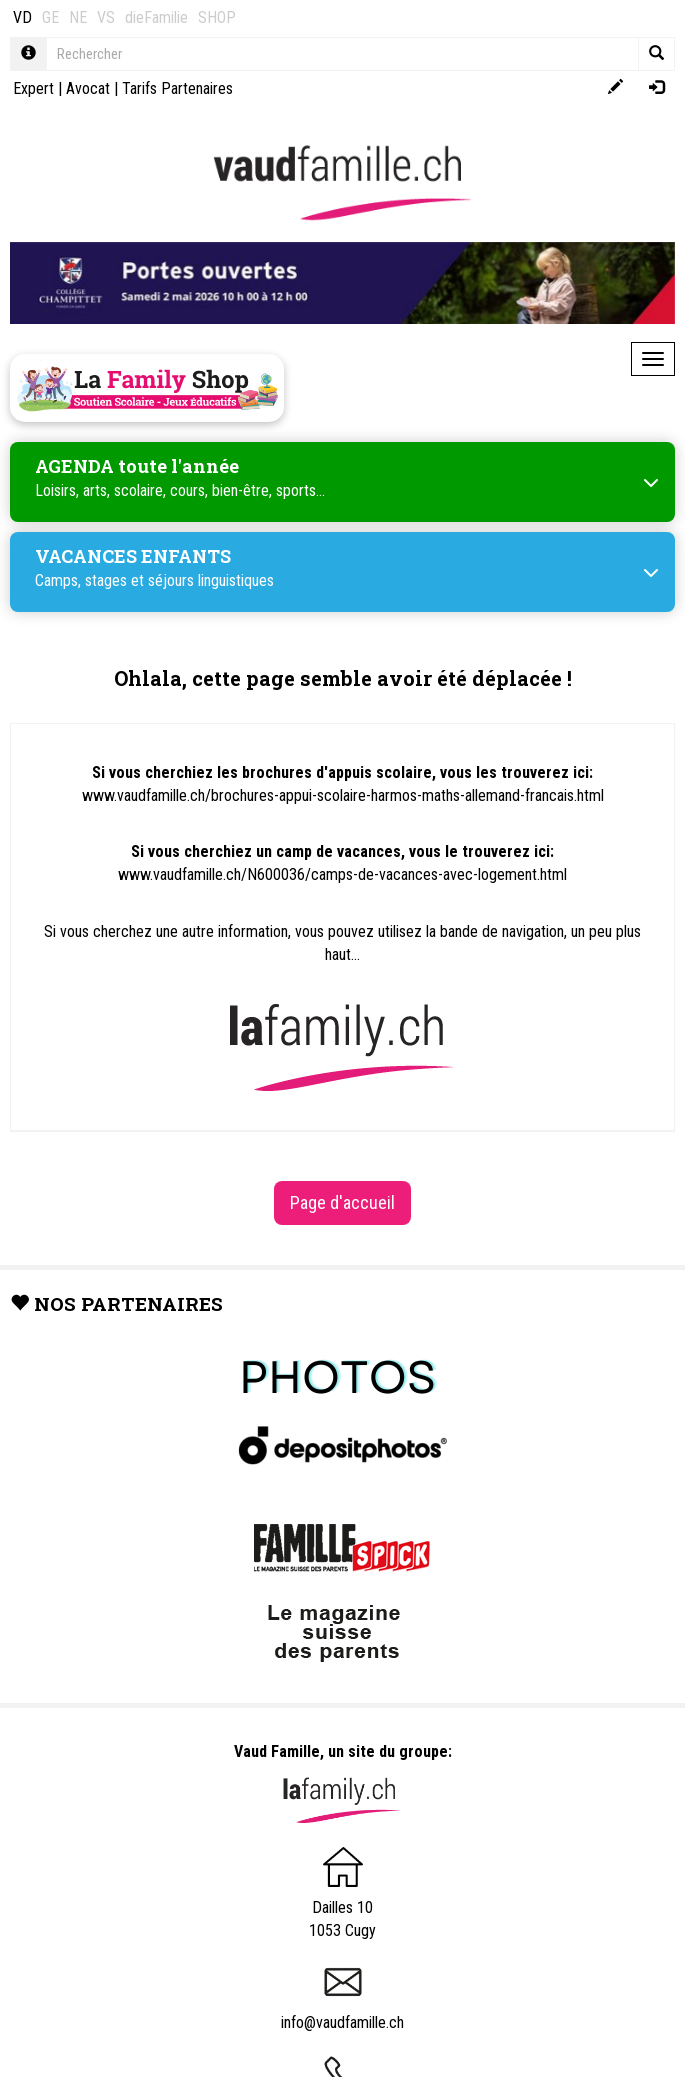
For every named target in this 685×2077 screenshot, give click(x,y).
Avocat (88, 88)
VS (106, 17)
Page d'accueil (342, 1202)
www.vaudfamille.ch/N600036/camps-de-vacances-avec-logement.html (342, 874)
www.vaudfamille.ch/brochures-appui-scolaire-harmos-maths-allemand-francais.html (343, 795)
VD (22, 17)
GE (50, 17)
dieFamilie (156, 17)
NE (78, 17)
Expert (33, 88)
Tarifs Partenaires (177, 88)
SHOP (217, 17)
